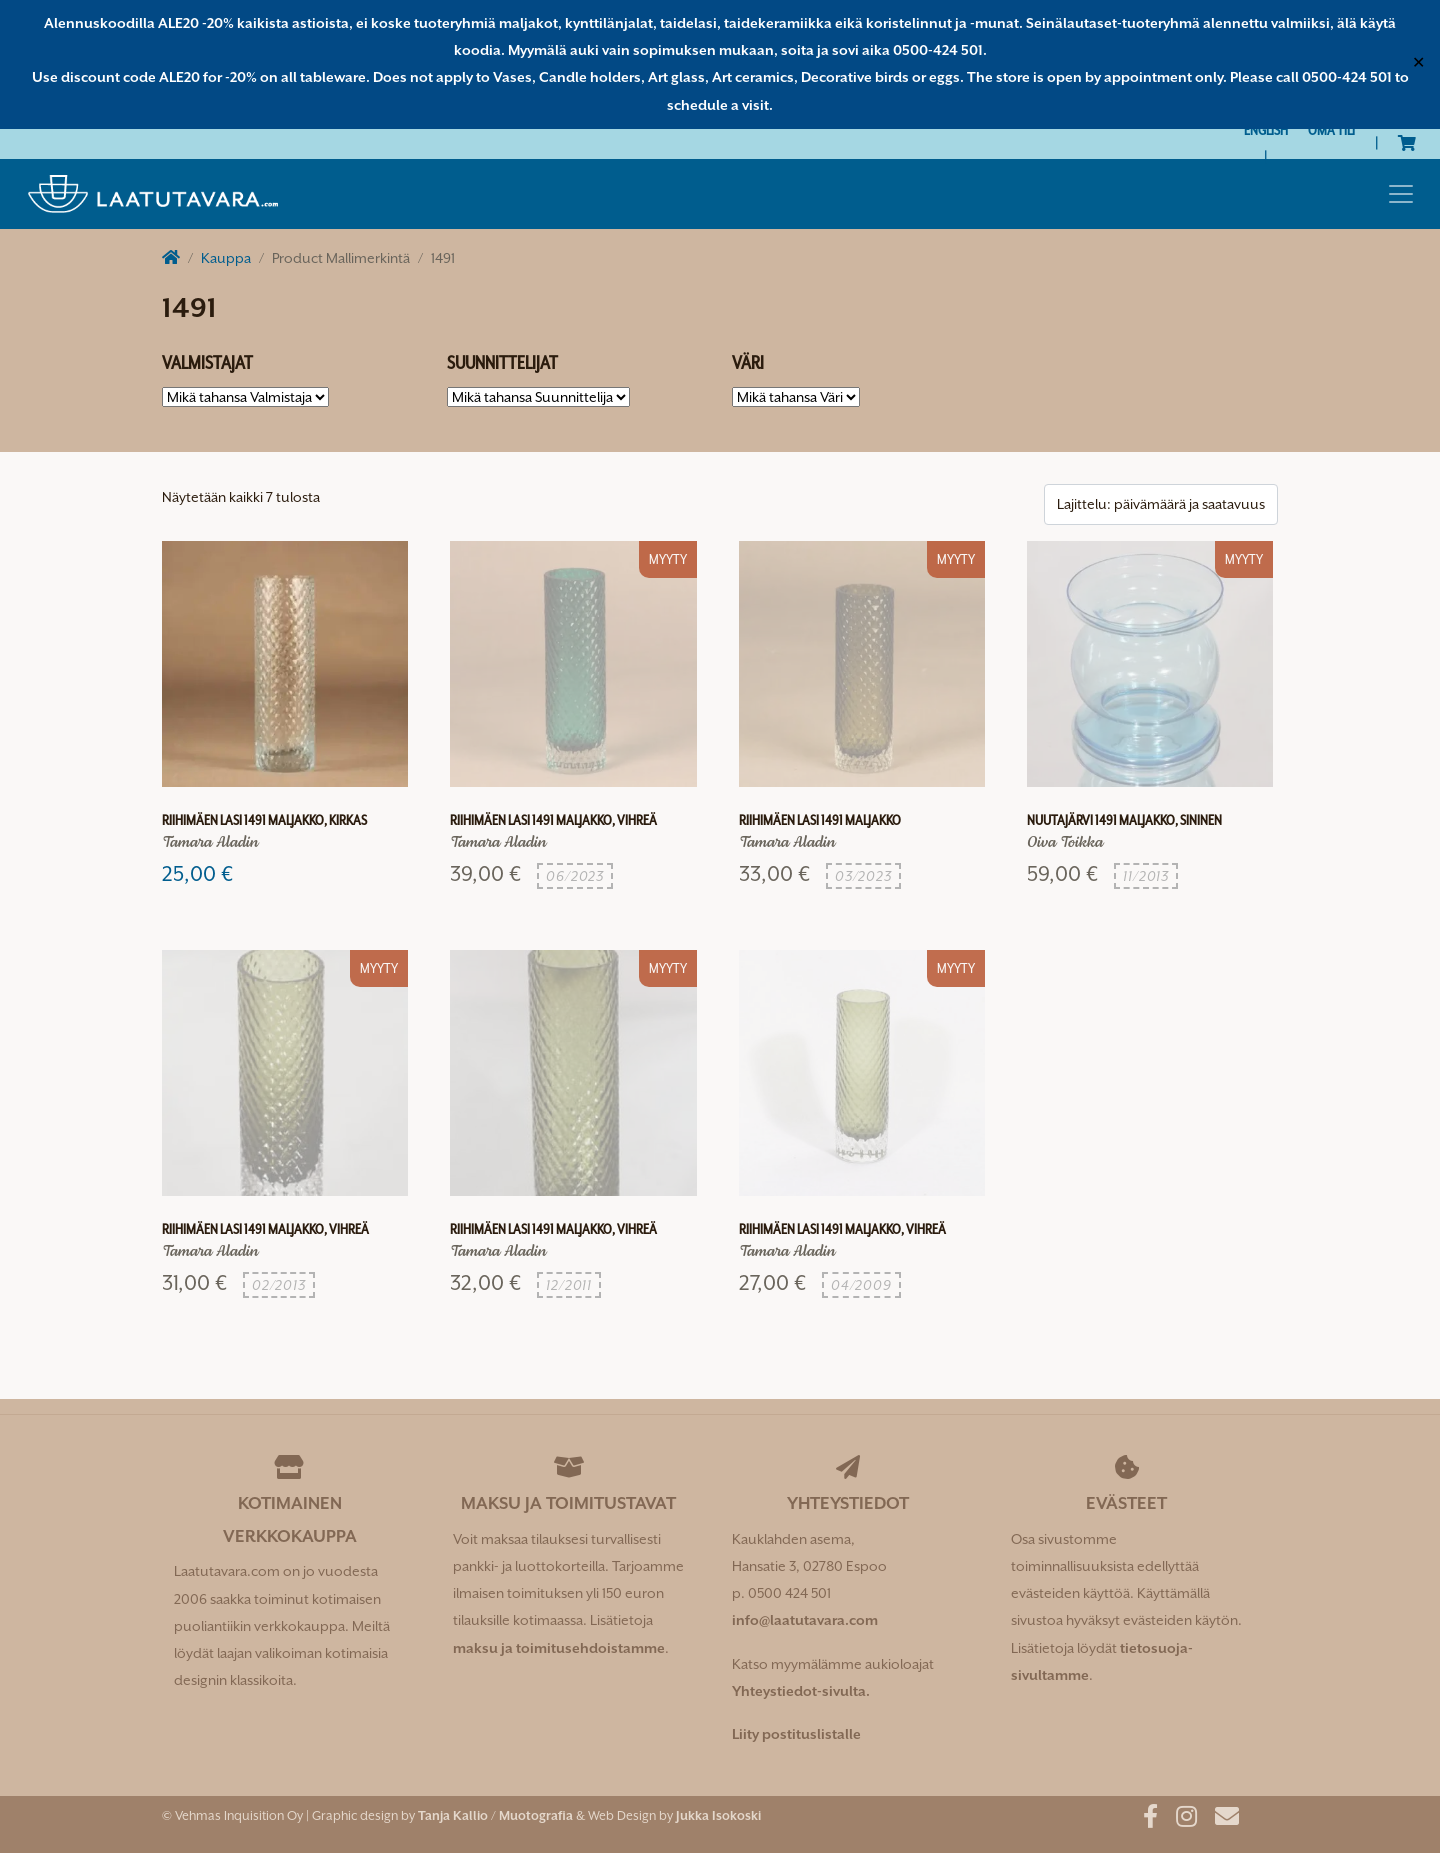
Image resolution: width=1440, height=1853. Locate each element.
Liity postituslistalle (796, 1734)
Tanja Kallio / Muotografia (495, 1815)
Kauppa (226, 258)
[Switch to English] (1266, 130)
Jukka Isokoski (718, 1815)
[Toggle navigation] (1401, 194)
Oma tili (1331, 130)
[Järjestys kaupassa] (1161, 504)
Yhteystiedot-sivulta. (801, 1691)
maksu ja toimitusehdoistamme (559, 1648)
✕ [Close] (1418, 64)
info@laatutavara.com (805, 1620)
